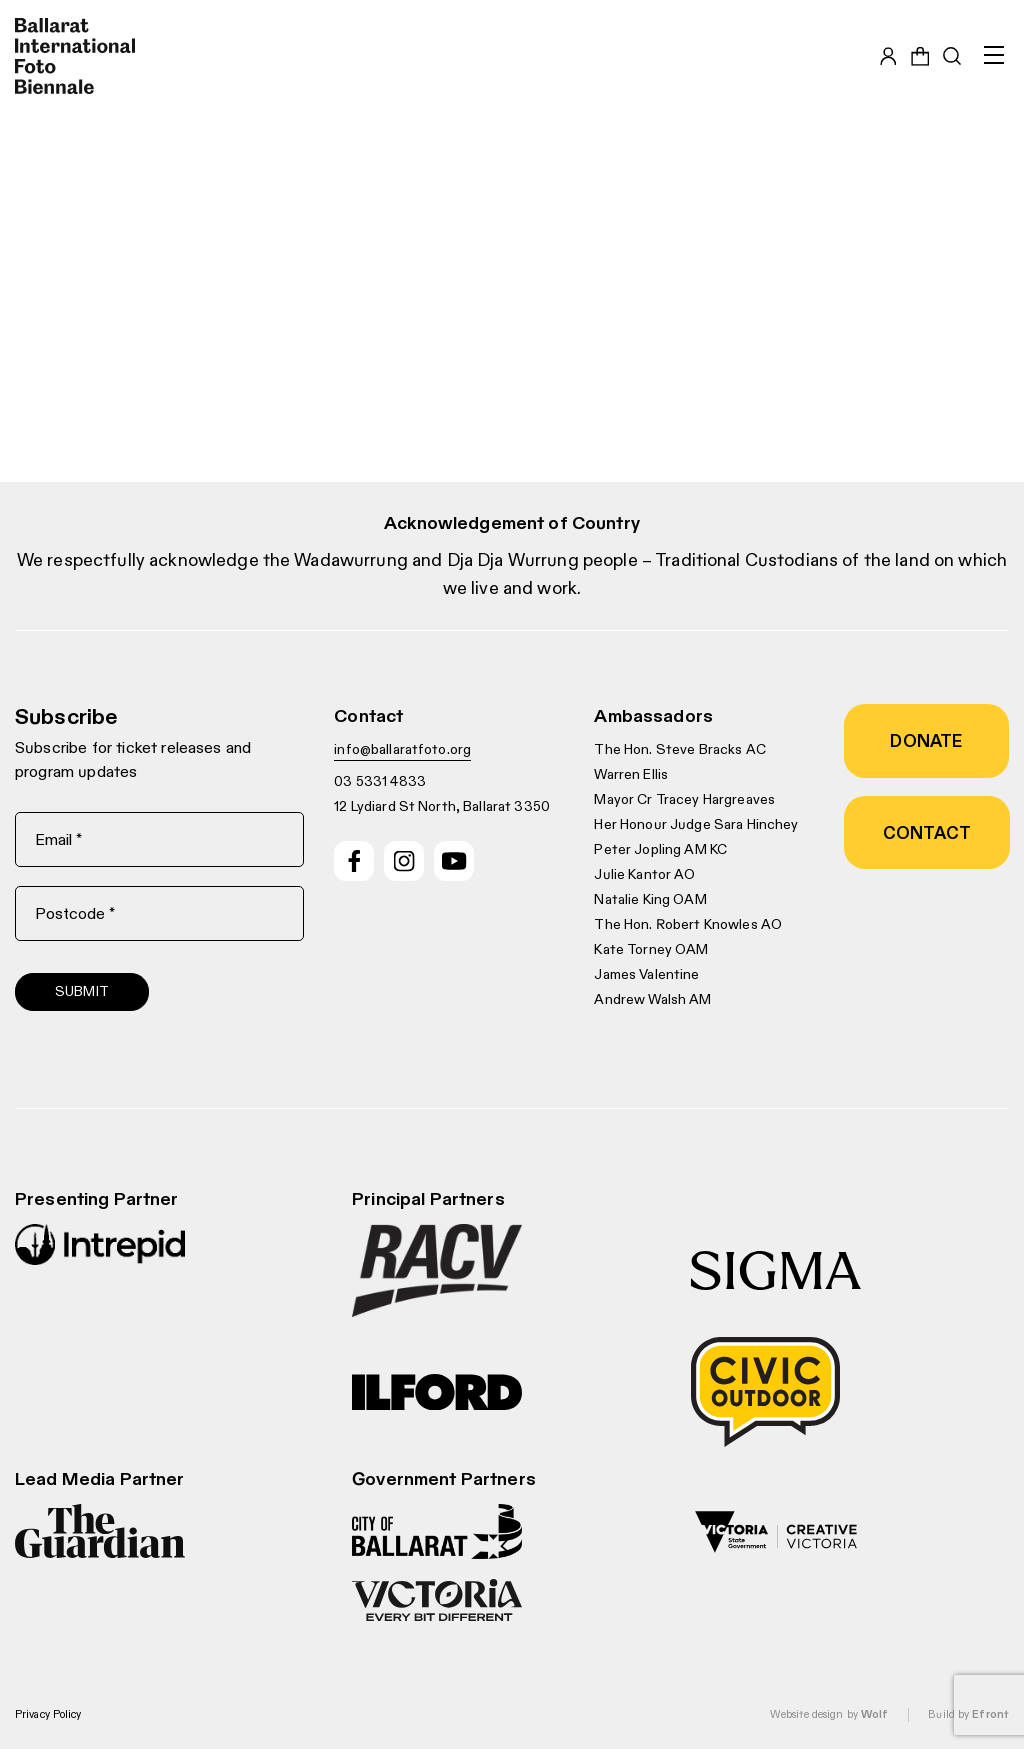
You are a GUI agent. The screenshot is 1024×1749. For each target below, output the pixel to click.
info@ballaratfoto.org (402, 749)
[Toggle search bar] (952, 56)
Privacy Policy (48, 1714)
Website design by (829, 1714)
